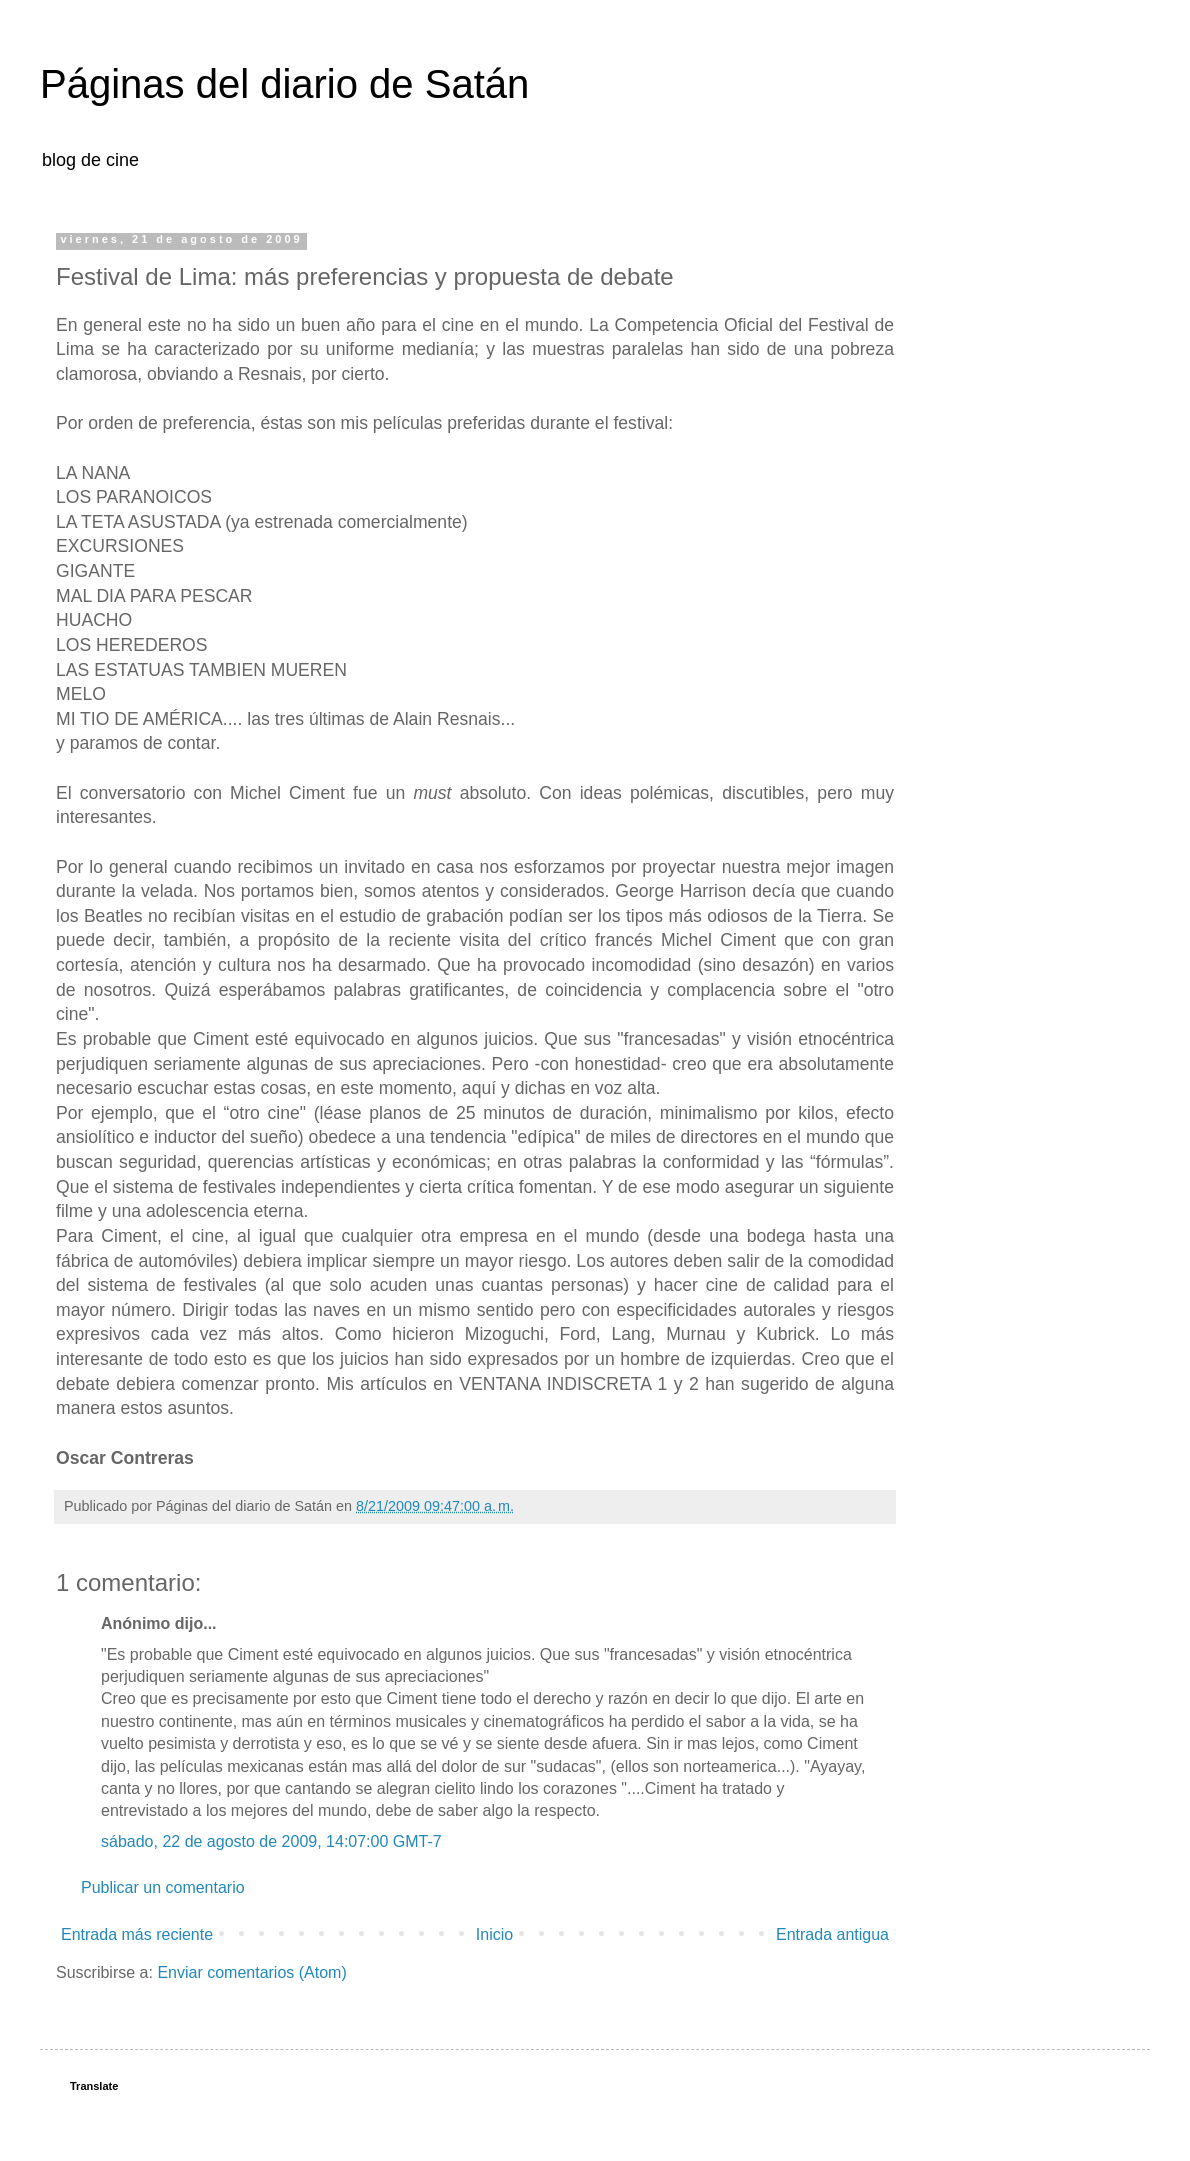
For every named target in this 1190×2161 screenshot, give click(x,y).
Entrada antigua (832, 1934)
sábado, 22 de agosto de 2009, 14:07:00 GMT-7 (271, 1841)
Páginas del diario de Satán (284, 84)
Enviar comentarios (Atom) (251, 1972)
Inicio (494, 1934)
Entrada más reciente (137, 1934)
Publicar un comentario (163, 1887)
